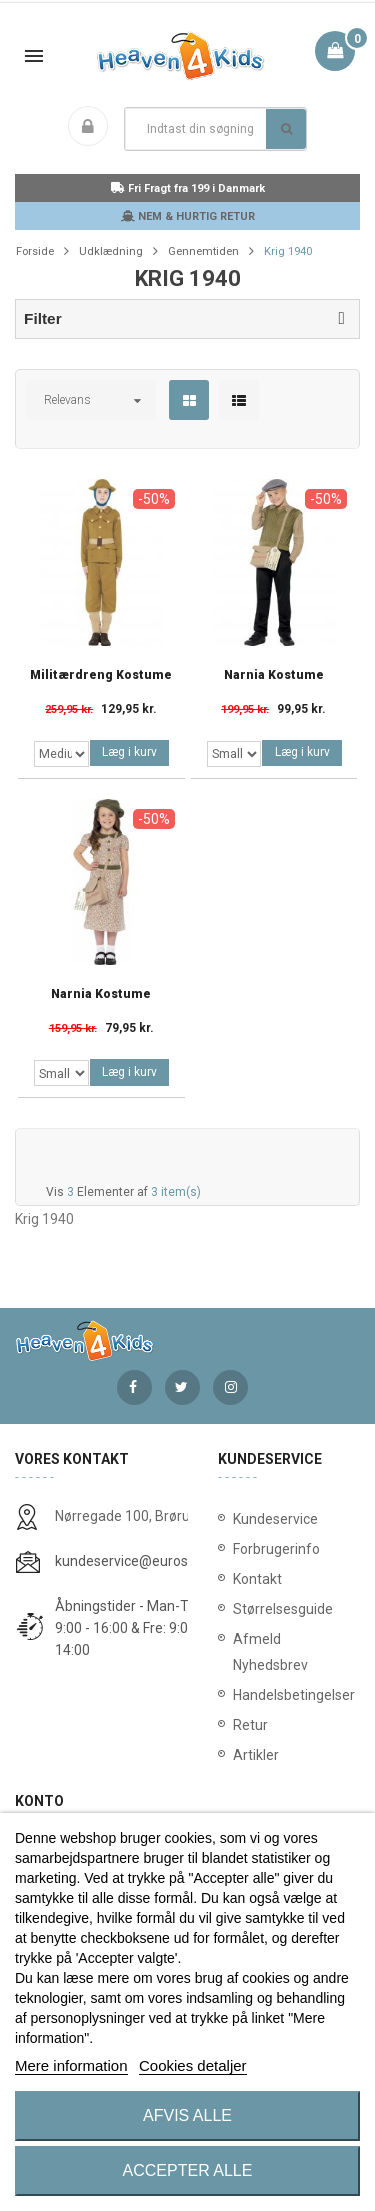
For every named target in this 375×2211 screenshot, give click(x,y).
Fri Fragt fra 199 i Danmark (188, 188)
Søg (286, 129)
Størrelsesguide (283, 1609)
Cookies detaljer (193, 2065)
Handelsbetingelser (289, 1695)
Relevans (67, 400)
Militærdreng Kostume (101, 675)
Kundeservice (275, 1519)
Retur (250, 1725)
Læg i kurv (129, 752)
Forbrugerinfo (276, 1549)
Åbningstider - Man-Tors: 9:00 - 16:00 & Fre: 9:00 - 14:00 (133, 1628)
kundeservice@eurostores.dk (147, 1561)
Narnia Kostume (274, 675)
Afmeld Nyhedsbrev (270, 1652)
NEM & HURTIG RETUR (188, 216)
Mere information (71, 2065)
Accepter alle (188, 2170)
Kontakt (257, 1579)
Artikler (256, 1755)
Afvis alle (187, 2115)
